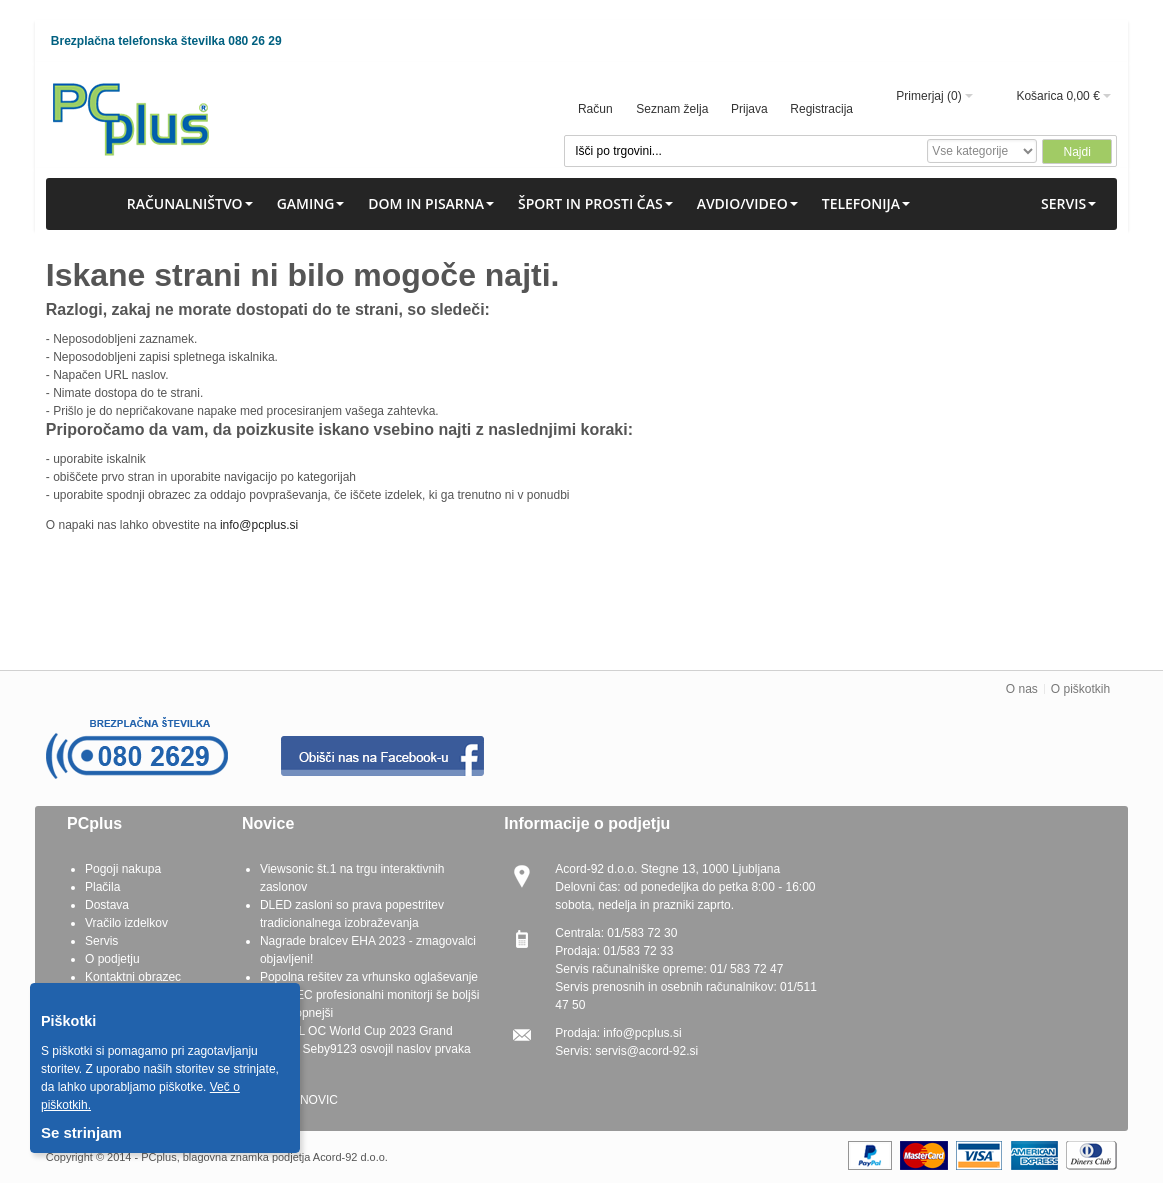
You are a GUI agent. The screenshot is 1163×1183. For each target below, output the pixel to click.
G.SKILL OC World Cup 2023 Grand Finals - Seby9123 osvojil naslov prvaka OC (365, 1049)
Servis (101, 941)
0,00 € (1082, 96)
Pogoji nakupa (123, 869)
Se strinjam (81, 1132)
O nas (1022, 689)
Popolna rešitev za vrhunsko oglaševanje (369, 977)
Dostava (107, 905)
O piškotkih (1080, 689)
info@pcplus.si (259, 525)
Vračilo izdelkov (126, 923)
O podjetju (112, 959)
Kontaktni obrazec (133, 977)
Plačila (102, 887)
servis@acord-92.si (646, 1051)
